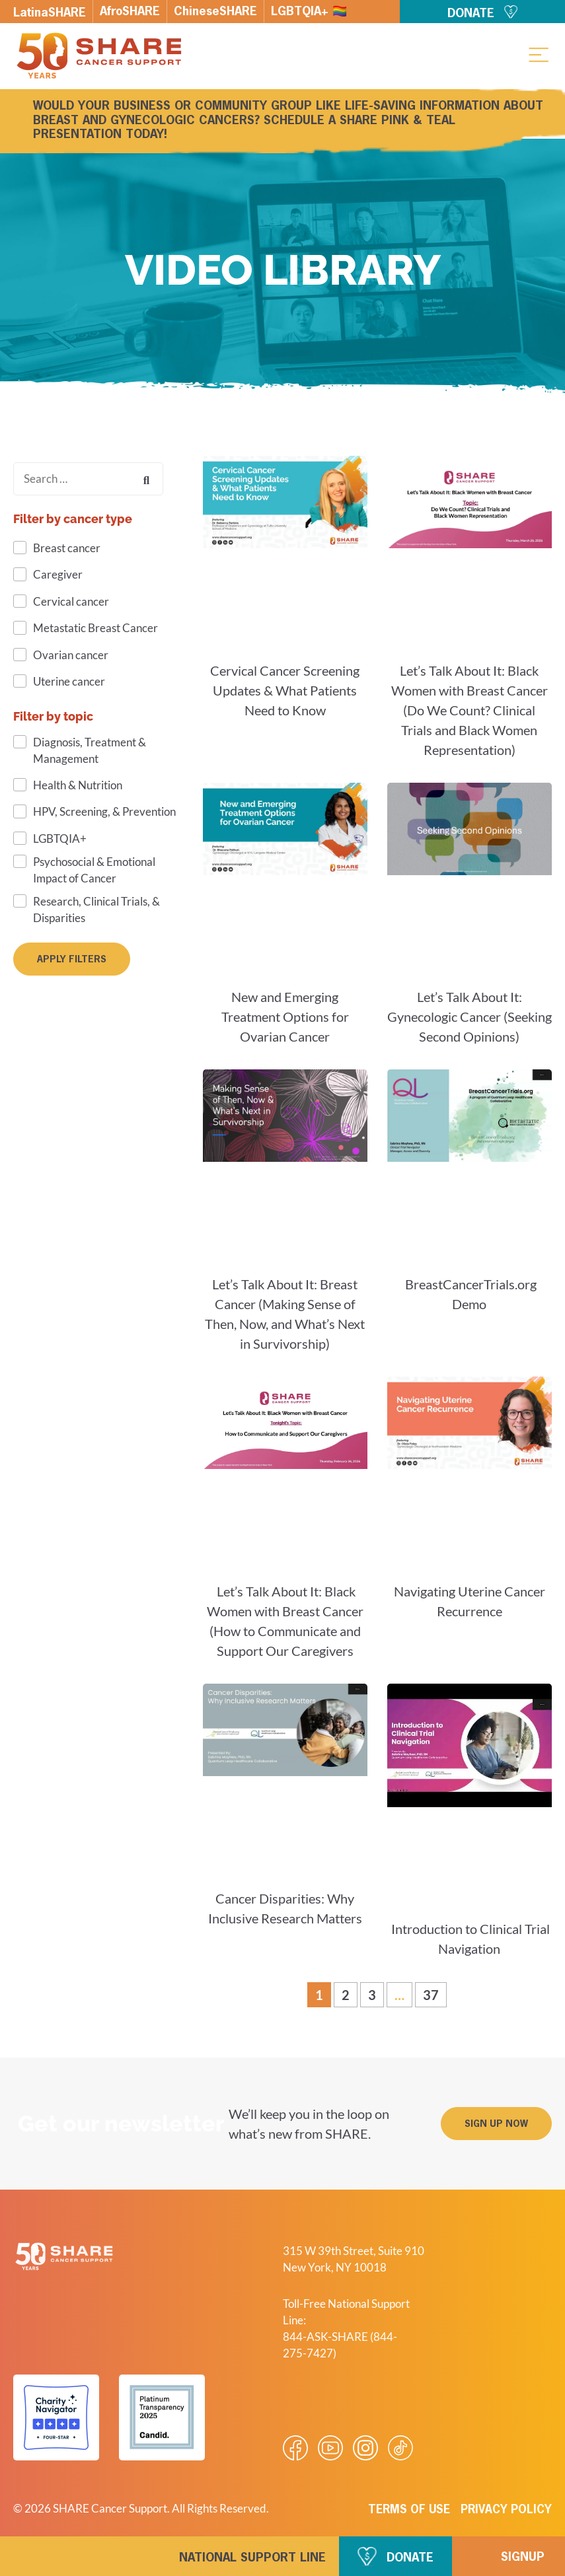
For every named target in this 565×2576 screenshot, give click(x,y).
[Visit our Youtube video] (330, 2447)
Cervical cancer (71, 601)
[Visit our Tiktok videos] (400, 2447)
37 (434, 1992)
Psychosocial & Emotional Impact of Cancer (94, 870)
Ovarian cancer (70, 655)
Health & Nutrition (77, 785)
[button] (538, 54)
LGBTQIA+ (60, 838)
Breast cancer (66, 548)
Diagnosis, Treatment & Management (89, 750)
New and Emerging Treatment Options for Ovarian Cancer (285, 1016)
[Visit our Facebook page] (295, 2447)
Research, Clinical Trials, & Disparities (96, 909)
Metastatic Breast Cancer (95, 628)
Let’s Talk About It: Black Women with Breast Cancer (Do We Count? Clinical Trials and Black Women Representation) (469, 710)
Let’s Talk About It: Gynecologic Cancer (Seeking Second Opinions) (469, 1016)
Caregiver (58, 574)
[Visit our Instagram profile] (365, 2447)
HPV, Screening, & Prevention (104, 811)
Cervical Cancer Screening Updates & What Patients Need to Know (284, 690)
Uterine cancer (69, 681)
